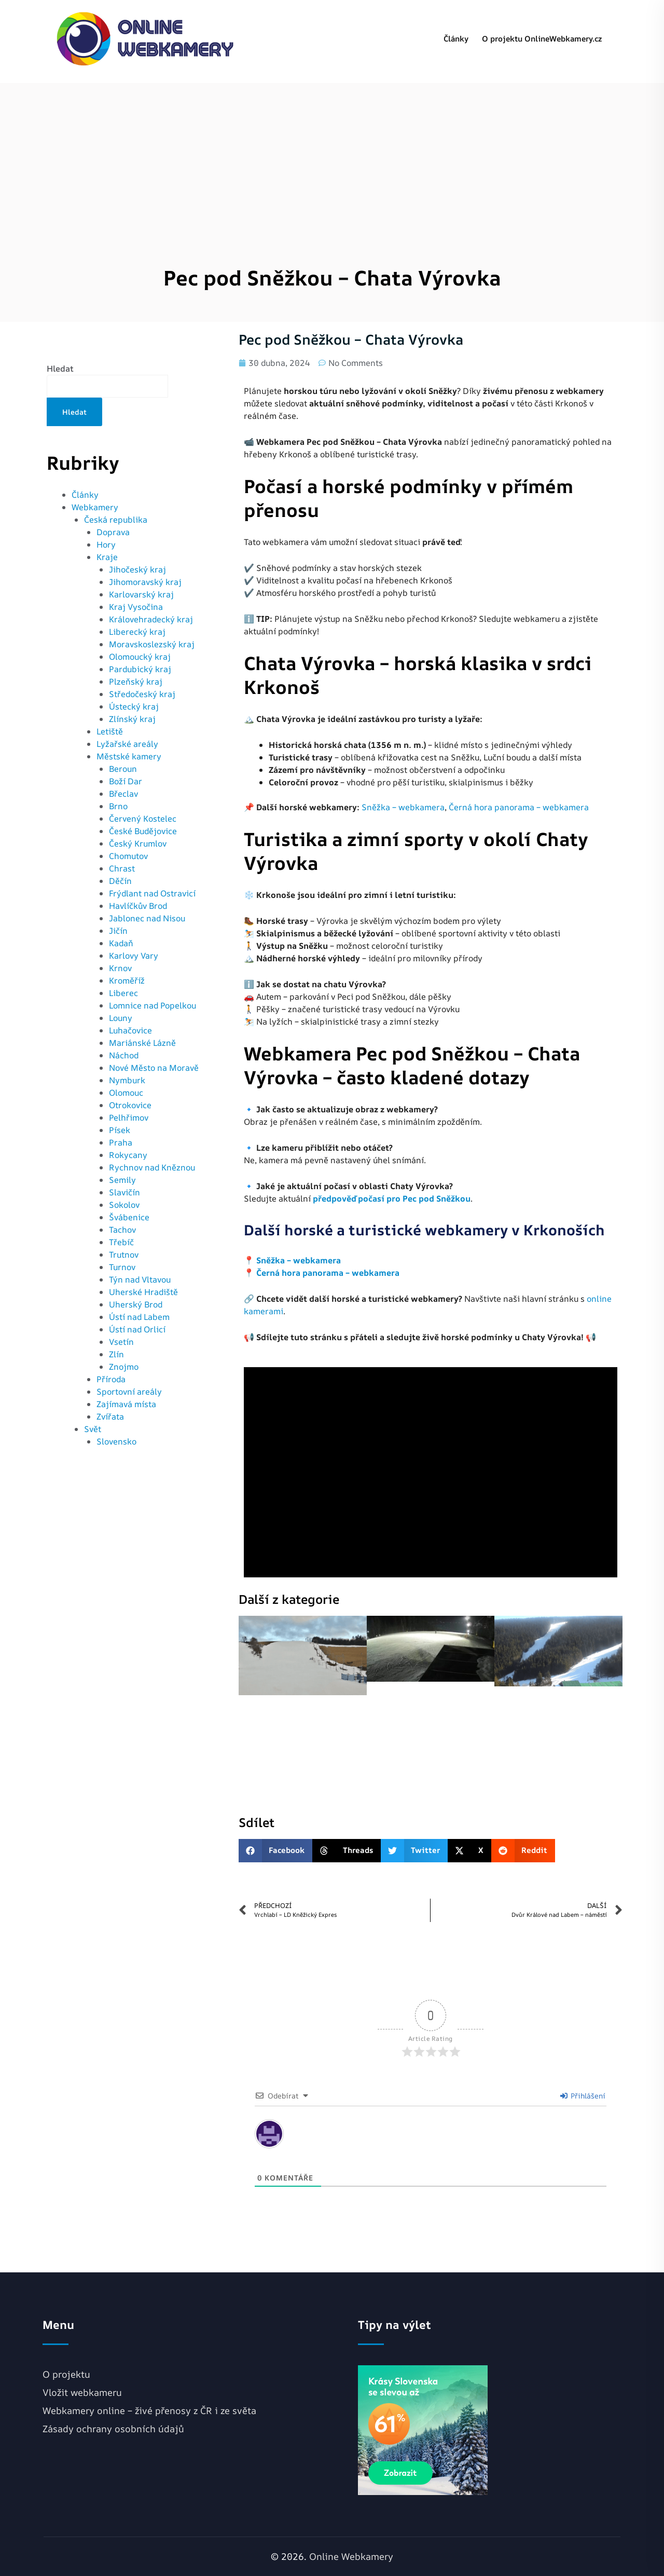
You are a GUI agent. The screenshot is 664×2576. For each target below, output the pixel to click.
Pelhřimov (128, 1117)
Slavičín (124, 1192)
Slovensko (116, 1441)
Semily (122, 1179)
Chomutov (128, 856)
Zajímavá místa (126, 1404)
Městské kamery (128, 756)
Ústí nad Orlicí (137, 1329)
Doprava (113, 532)
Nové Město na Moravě (154, 1067)
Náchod (124, 1055)
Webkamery (95, 507)
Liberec (123, 993)
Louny (120, 1018)
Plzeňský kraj (135, 681)
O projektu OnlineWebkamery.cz (542, 38)
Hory (106, 544)
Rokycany (128, 1155)
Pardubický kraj (140, 669)
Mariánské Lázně (142, 1042)
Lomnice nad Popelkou (152, 1005)
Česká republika (115, 519)
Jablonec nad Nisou (147, 918)
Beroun (123, 768)
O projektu (66, 2374)
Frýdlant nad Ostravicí (152, 893)
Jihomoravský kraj (145, 582)
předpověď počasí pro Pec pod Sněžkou (392, 1198)
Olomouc (126, 1092)
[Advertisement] (332, 155)
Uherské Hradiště (143, 1292)
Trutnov (124, 1254)
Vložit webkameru (82, 2392)
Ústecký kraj (134, 706)
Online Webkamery (351, 2556)
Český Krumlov (138, 843)
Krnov (120, 968)
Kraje (107, 557)
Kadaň (121, 943)
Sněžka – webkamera (403, 807)
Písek (119, 1130)
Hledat (60, 368)
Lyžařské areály (127, 743)
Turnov (122, 1267)
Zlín (116, 1354)
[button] (276, 1850)
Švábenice (129, 1217)
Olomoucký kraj (140, 656)
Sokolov (124, 1204)
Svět (92, 1429)
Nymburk (127, 1080)
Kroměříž (127, 980)
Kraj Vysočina (136, 606)
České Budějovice (143, 831)
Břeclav (123, 793)
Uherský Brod (135, 1304)
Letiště (109, 731)
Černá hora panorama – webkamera (519, 807)
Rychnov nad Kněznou (152, 1167)
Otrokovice (130, 1105)
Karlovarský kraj (141, 594)
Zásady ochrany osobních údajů (113, 2428)
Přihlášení (582, 2096)
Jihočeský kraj (137, 569)
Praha (120, 1142)
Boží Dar (125, 781)
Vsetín (121, 1341)
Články (456, 38)
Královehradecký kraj (151, 619)
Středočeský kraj (142, 694)
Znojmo (124, 1366)
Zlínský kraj (132, 719)
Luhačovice (130, 1030)
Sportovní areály (129, 1391)
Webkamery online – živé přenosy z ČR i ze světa (149, 2410)
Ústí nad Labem (139, 1317)
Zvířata (110, 1416)
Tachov (122, 1229)
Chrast (122, 868)
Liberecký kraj (137, 631)
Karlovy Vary (133, 955)
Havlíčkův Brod (138, 905)
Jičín (118, 930)
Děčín (120, 881)
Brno (118, 806)
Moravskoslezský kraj (152, 644)
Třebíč (121, 1242)
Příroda (111, 1379)
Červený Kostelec (142, 818)
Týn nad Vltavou (140, 1279)
